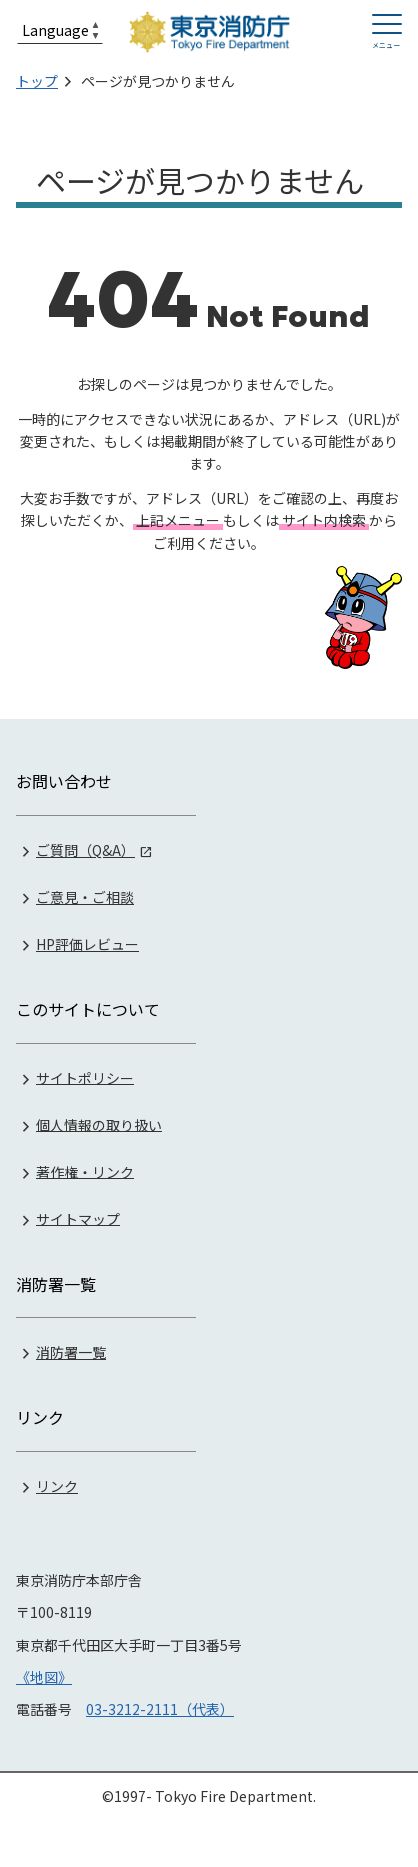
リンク (57, 1486)
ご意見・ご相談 (85, 897)
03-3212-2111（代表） (160, 1709)
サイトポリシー (85, 1077)
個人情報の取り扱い (99, 1124)
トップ (37, 81)
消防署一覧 (71, 1352)
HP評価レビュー (87, 944)
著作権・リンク (85, 1171)
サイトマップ (78, 1218)
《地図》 (44, 1677)
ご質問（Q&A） (85, 850)
